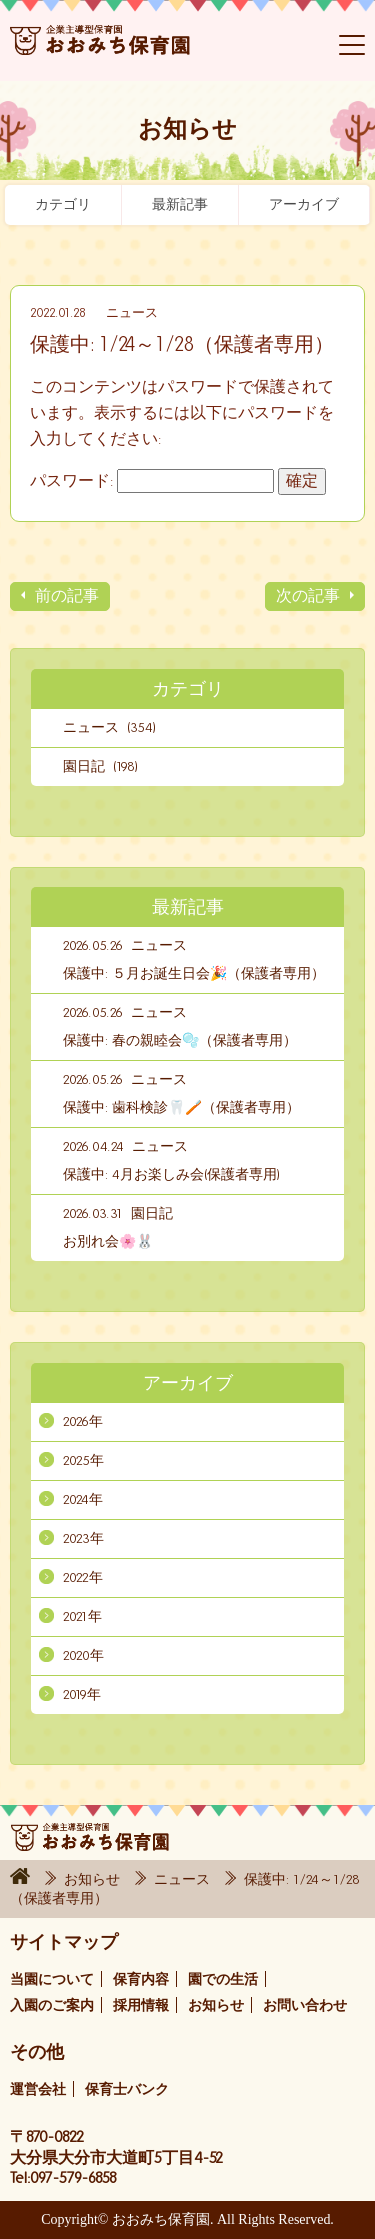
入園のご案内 (52, 2005)
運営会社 (38, 2089)
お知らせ (94, 1879)
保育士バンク (127, 2089)
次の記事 (308, 595)
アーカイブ (304, 204)
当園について (52, 1979)
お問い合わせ (305, 2005)
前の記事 (67, 595)
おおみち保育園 (100, 50)
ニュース (132, 313)
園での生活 (223, 1979)
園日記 (152, 1213)
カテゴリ (63, 204)
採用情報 (141, 2005)
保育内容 (141, 1979)
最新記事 (180, 204)
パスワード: (152, 480)
